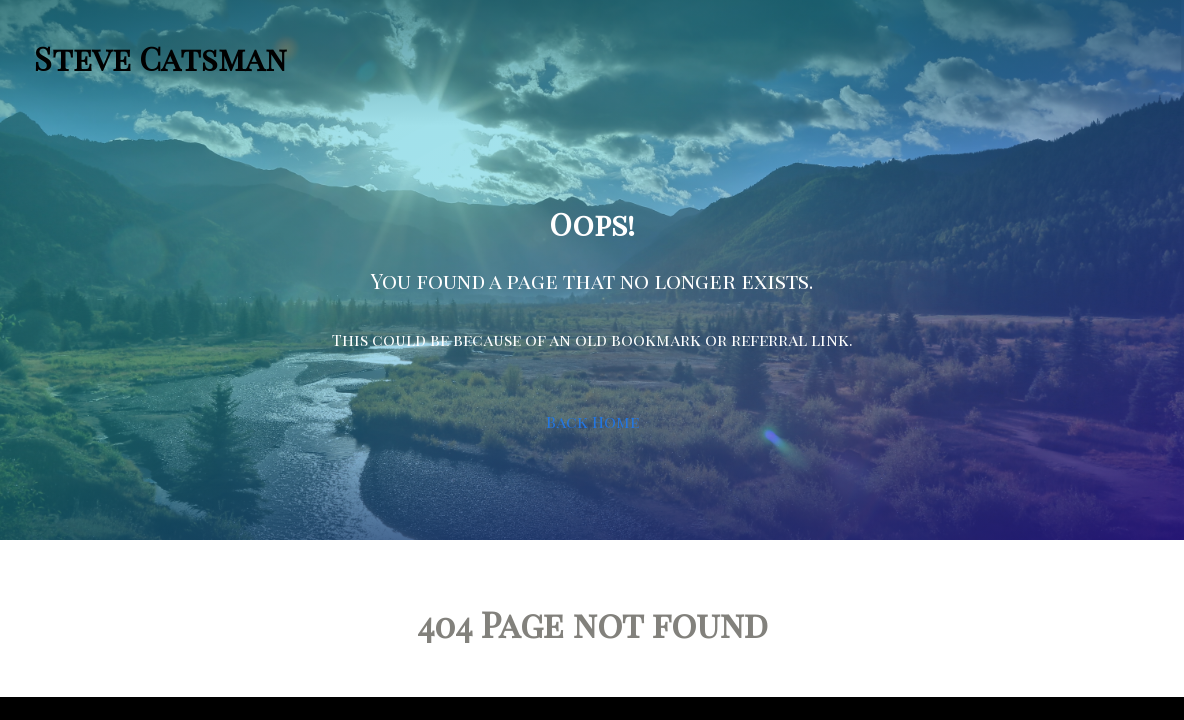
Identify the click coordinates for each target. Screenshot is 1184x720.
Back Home (592, 421)
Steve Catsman (160, 57)
